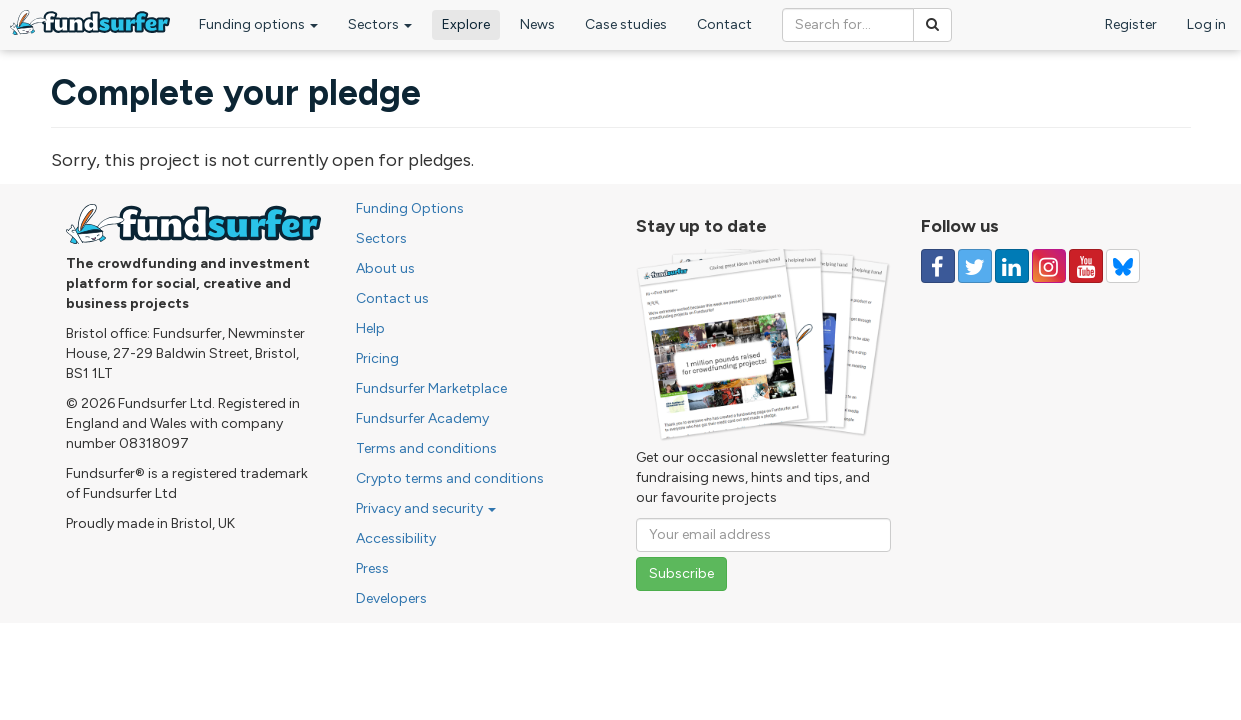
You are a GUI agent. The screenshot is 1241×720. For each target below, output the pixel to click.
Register (1131, 24)
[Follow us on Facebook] (938, 266)
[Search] (932, 25)
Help (370, 328)
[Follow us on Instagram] (1049, 266)
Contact (724, 24)
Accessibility (396, 538)
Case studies (626, 24)
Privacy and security (426, 508)
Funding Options (410, 208)
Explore (466, 24)
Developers (391, 598)
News (537, 24)
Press (372, 568)
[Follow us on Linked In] (1012, 266)
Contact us (392, 298)
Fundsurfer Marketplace (431, 388)
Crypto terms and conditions (450, 478)
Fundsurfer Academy (422, 418)
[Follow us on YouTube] (1086, 266)
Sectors (380, 24)
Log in (1206, 24)
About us (385, 268)
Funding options (258, 24)
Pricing (377, 358)
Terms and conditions (426, 448)
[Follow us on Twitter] (975, 266)
